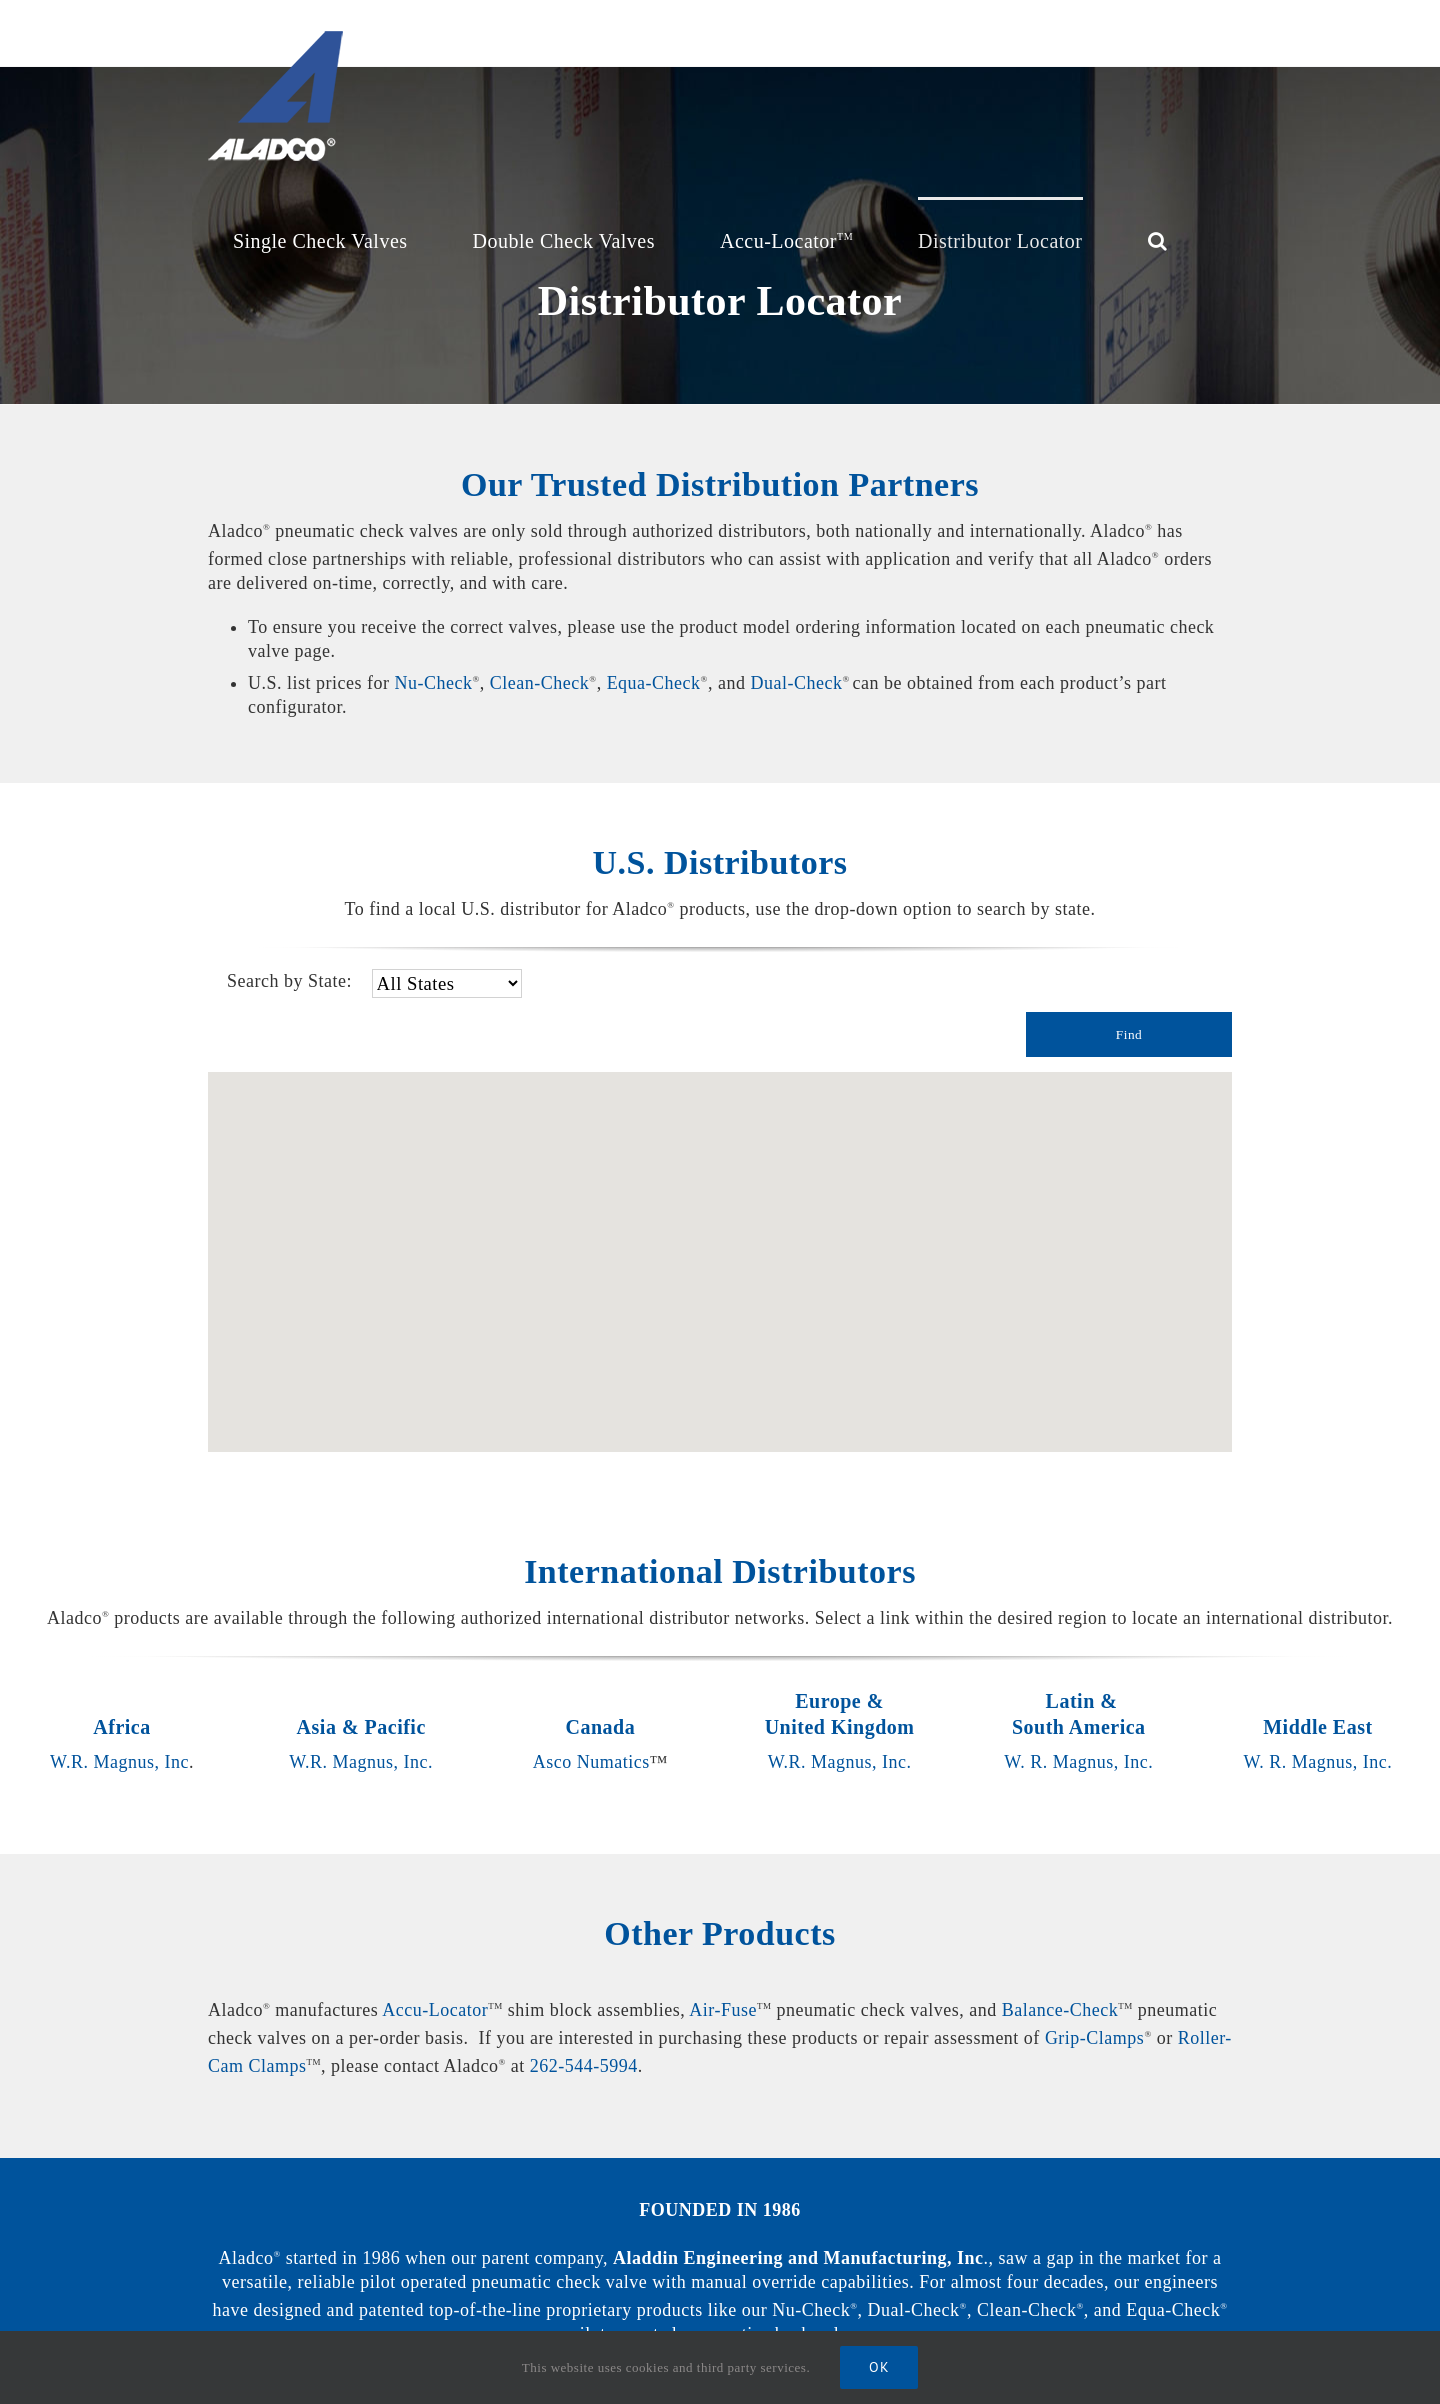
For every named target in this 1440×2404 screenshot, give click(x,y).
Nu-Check (433, 683)
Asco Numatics (591, 1762)
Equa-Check (654, 683)
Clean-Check (539, 683)
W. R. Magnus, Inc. (1078, 1762)
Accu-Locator (435, 2010)
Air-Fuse (723, 2010)
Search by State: (289, 981)
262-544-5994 (584, 2066)
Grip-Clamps (1095, 2038)
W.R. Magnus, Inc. (361, 1762)
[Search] (1158, 239)
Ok (879, 2367)
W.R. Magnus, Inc (119, 1762)
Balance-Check (1060, 2010)
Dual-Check (796, 683)
